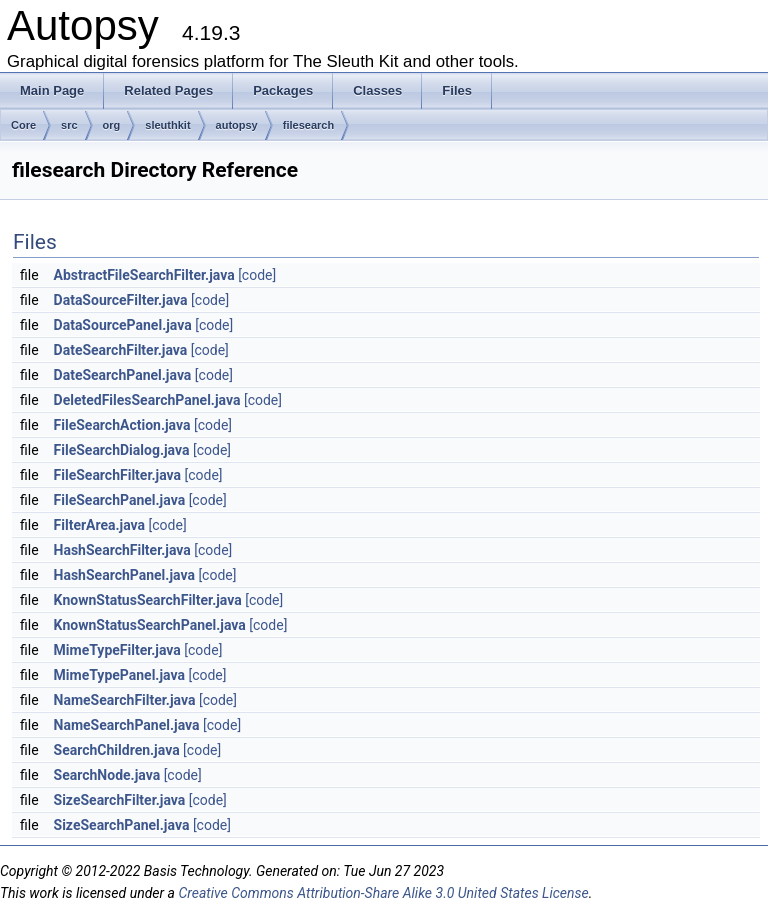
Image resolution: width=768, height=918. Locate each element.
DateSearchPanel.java (123, 375)
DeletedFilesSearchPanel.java (147, 400)
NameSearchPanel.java (127, 725)
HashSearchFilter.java (122, 550)
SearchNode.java (107, 775)
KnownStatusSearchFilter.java (148, 600)
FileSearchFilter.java (117, 475)
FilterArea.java (100, 525)
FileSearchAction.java (122, 425)
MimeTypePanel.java (119, 675)
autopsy (237, 125)
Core (23, 125)
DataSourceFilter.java (121, 300)
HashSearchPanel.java (124, 575)
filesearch (308, 125)
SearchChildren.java (117, 750)
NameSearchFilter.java (125, 700)
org (112, 125)
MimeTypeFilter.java (117, 650)
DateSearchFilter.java (121, 350)
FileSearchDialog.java (122, 450)
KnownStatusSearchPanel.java (150, 625)
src (69, 125)
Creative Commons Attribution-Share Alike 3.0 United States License (383, 893)
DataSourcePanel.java (123, 325)
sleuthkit (167, 125)
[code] (257, 275)
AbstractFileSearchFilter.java (144, 275)
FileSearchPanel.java (120, 500)
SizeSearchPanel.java (122, 825)
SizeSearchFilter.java (120, 800)
